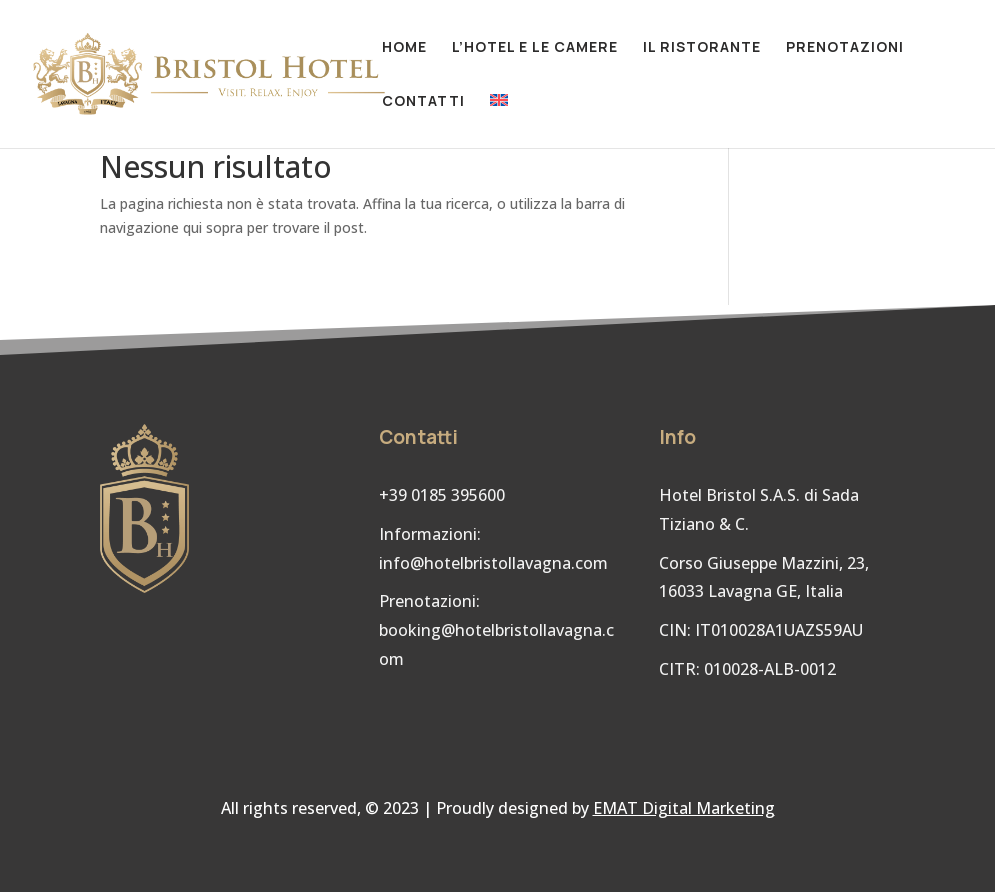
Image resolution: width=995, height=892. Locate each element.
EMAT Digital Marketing (684, 808)
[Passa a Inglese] (499, 121)
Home (404, 48)
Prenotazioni (845, 48)
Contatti (423, 102)
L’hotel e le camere (535, 48)
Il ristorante (702, 48)
